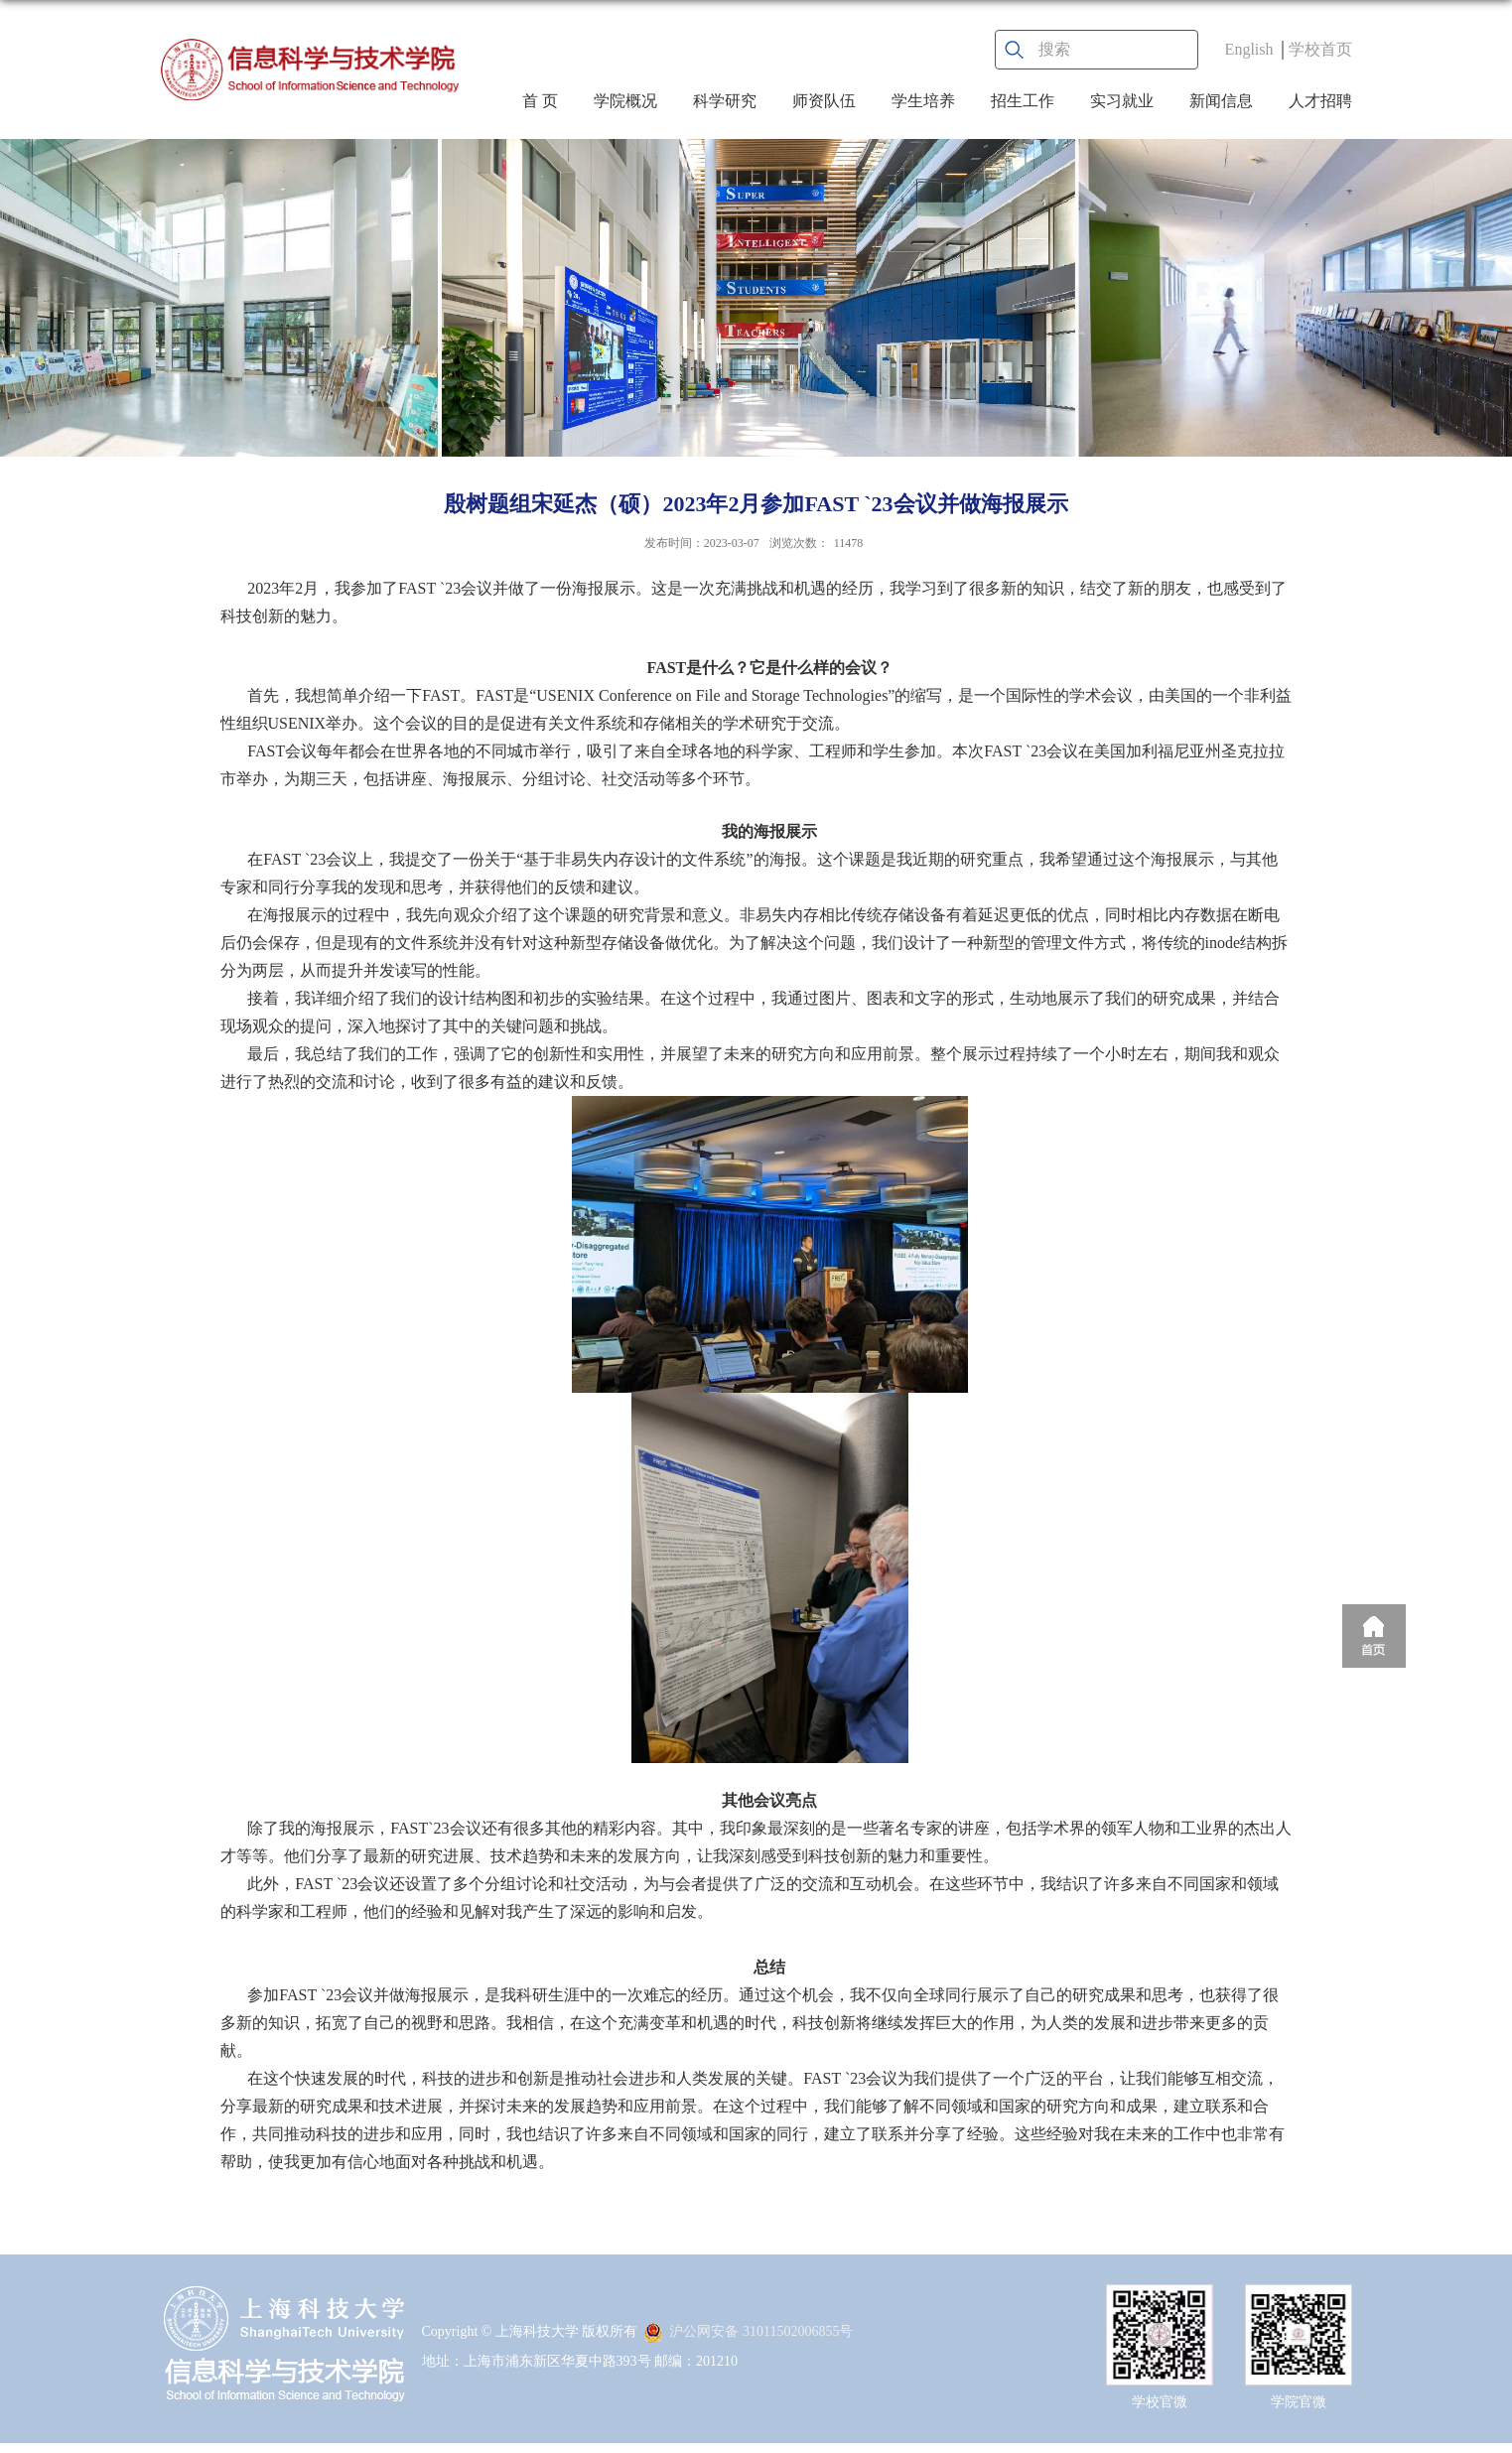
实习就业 (1122, 100)
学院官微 (1298, 2401)
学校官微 (1159, 2401)
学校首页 (1320, 49)
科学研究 (724, 100)
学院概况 (625, 100)
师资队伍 (824, 100)
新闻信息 (1221, 100)
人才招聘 (1320, 100)
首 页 (540, 100)
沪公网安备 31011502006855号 (748, 2331)
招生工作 (1022, 100)
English (1249, 49)
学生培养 (923, 100)
